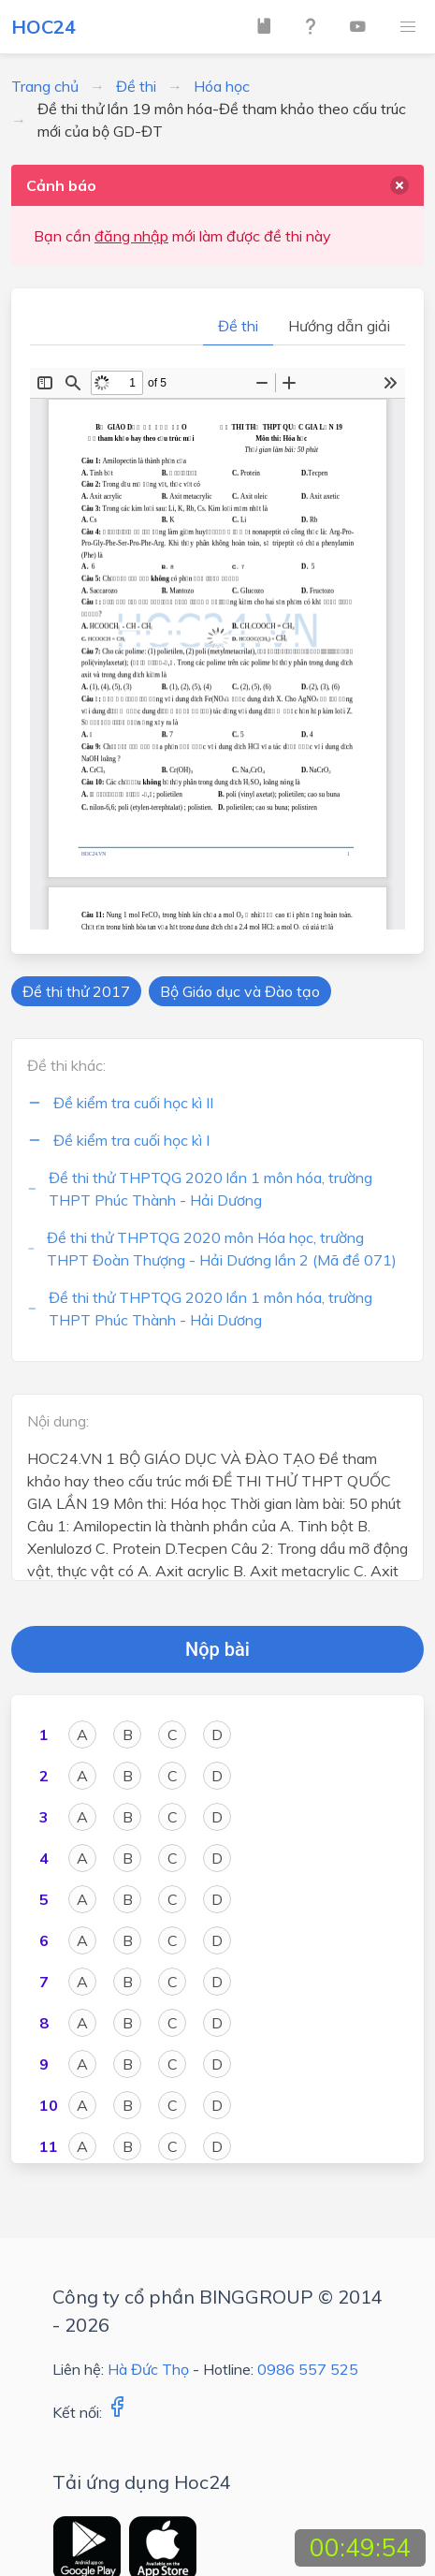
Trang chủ (45, 86)
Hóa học (222, 86)
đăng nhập (131, 236)
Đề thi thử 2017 (76, 991)
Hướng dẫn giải (339, 325)
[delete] (399, 185)
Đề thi (136, 86)
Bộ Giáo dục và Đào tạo (240, 991)
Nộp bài (217, 1649)
